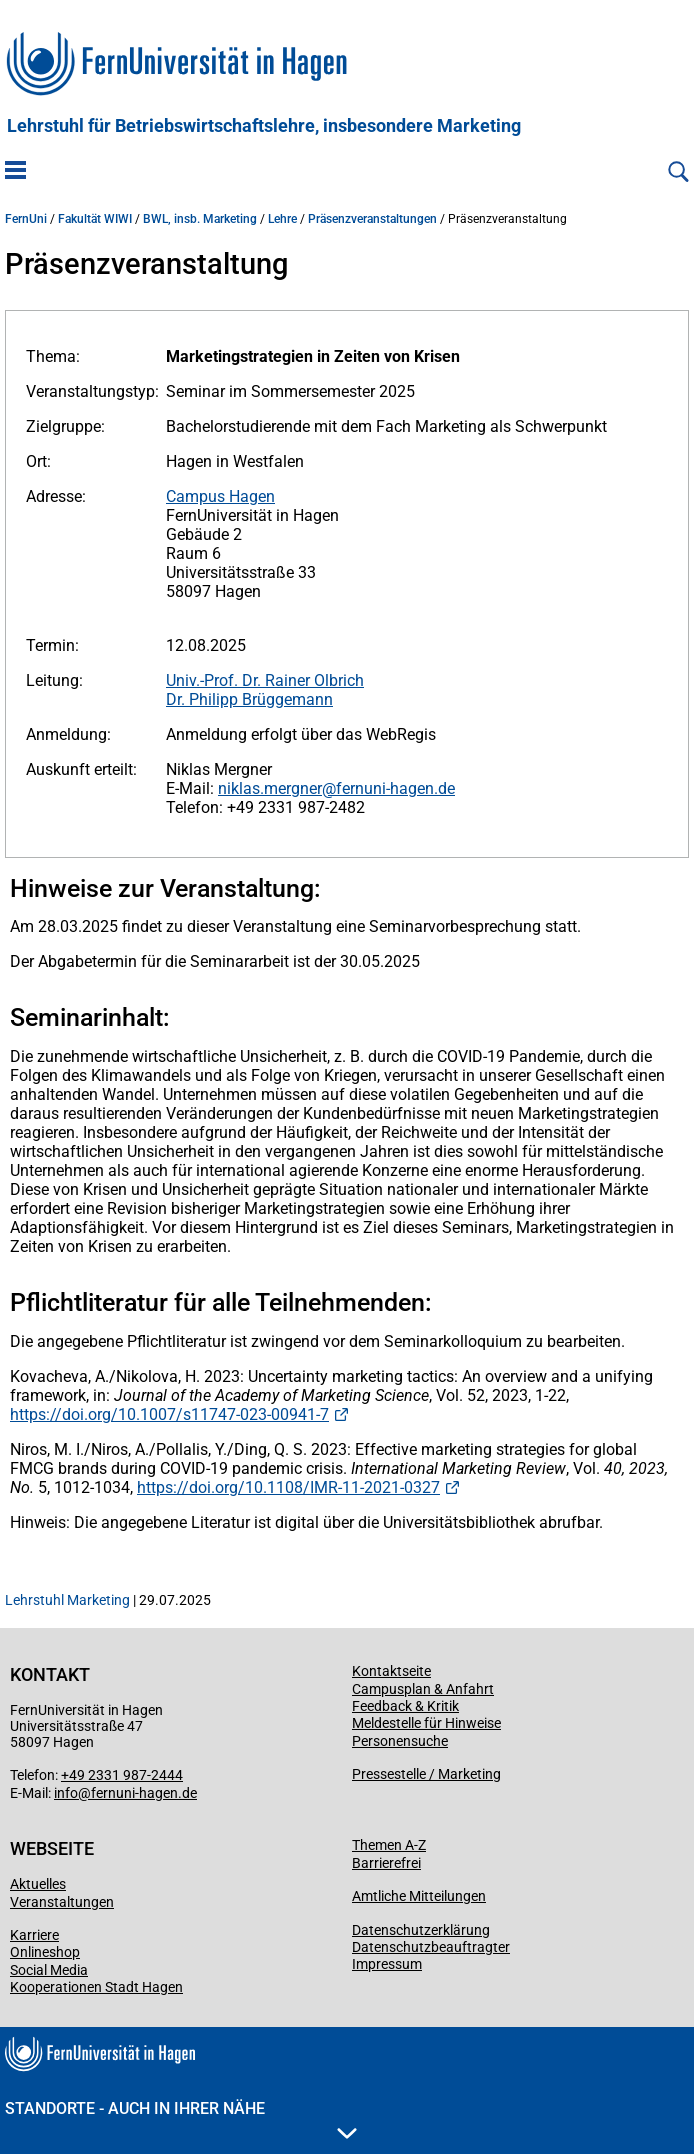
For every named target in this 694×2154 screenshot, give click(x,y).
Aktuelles (38, 1884)
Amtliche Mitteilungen (419, 1896)
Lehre (282, 219)
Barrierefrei (386, 1863)
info (66, 1793)
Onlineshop (45, 1952)
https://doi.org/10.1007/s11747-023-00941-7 (169, 1414)
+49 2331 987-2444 (122, 1775)
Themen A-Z (389, 1845)
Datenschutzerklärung (421, 1930)
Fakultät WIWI (95, 219)
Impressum (387, 1964)
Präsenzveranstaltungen (372, 219)
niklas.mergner (270, 788)
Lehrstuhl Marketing (67, 1600)
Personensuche (400, 1741)
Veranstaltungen (62, 1902)
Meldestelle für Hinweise (426, 1723)
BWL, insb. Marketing (200, 219)
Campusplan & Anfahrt (423, 1689)
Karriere (34, 1935)
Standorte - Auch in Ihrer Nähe (181, 2119)
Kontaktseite (391, 1671)
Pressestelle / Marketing (426, 1774)
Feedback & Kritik (405, 1706)
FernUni (26, 219)
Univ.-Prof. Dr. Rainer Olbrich (265, 680)
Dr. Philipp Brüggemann (249, 699)
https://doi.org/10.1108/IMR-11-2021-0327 (288, 1487)
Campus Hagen (220, 496)
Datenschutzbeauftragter (431, 1947)
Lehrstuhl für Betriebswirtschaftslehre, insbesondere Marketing (264, 126)
